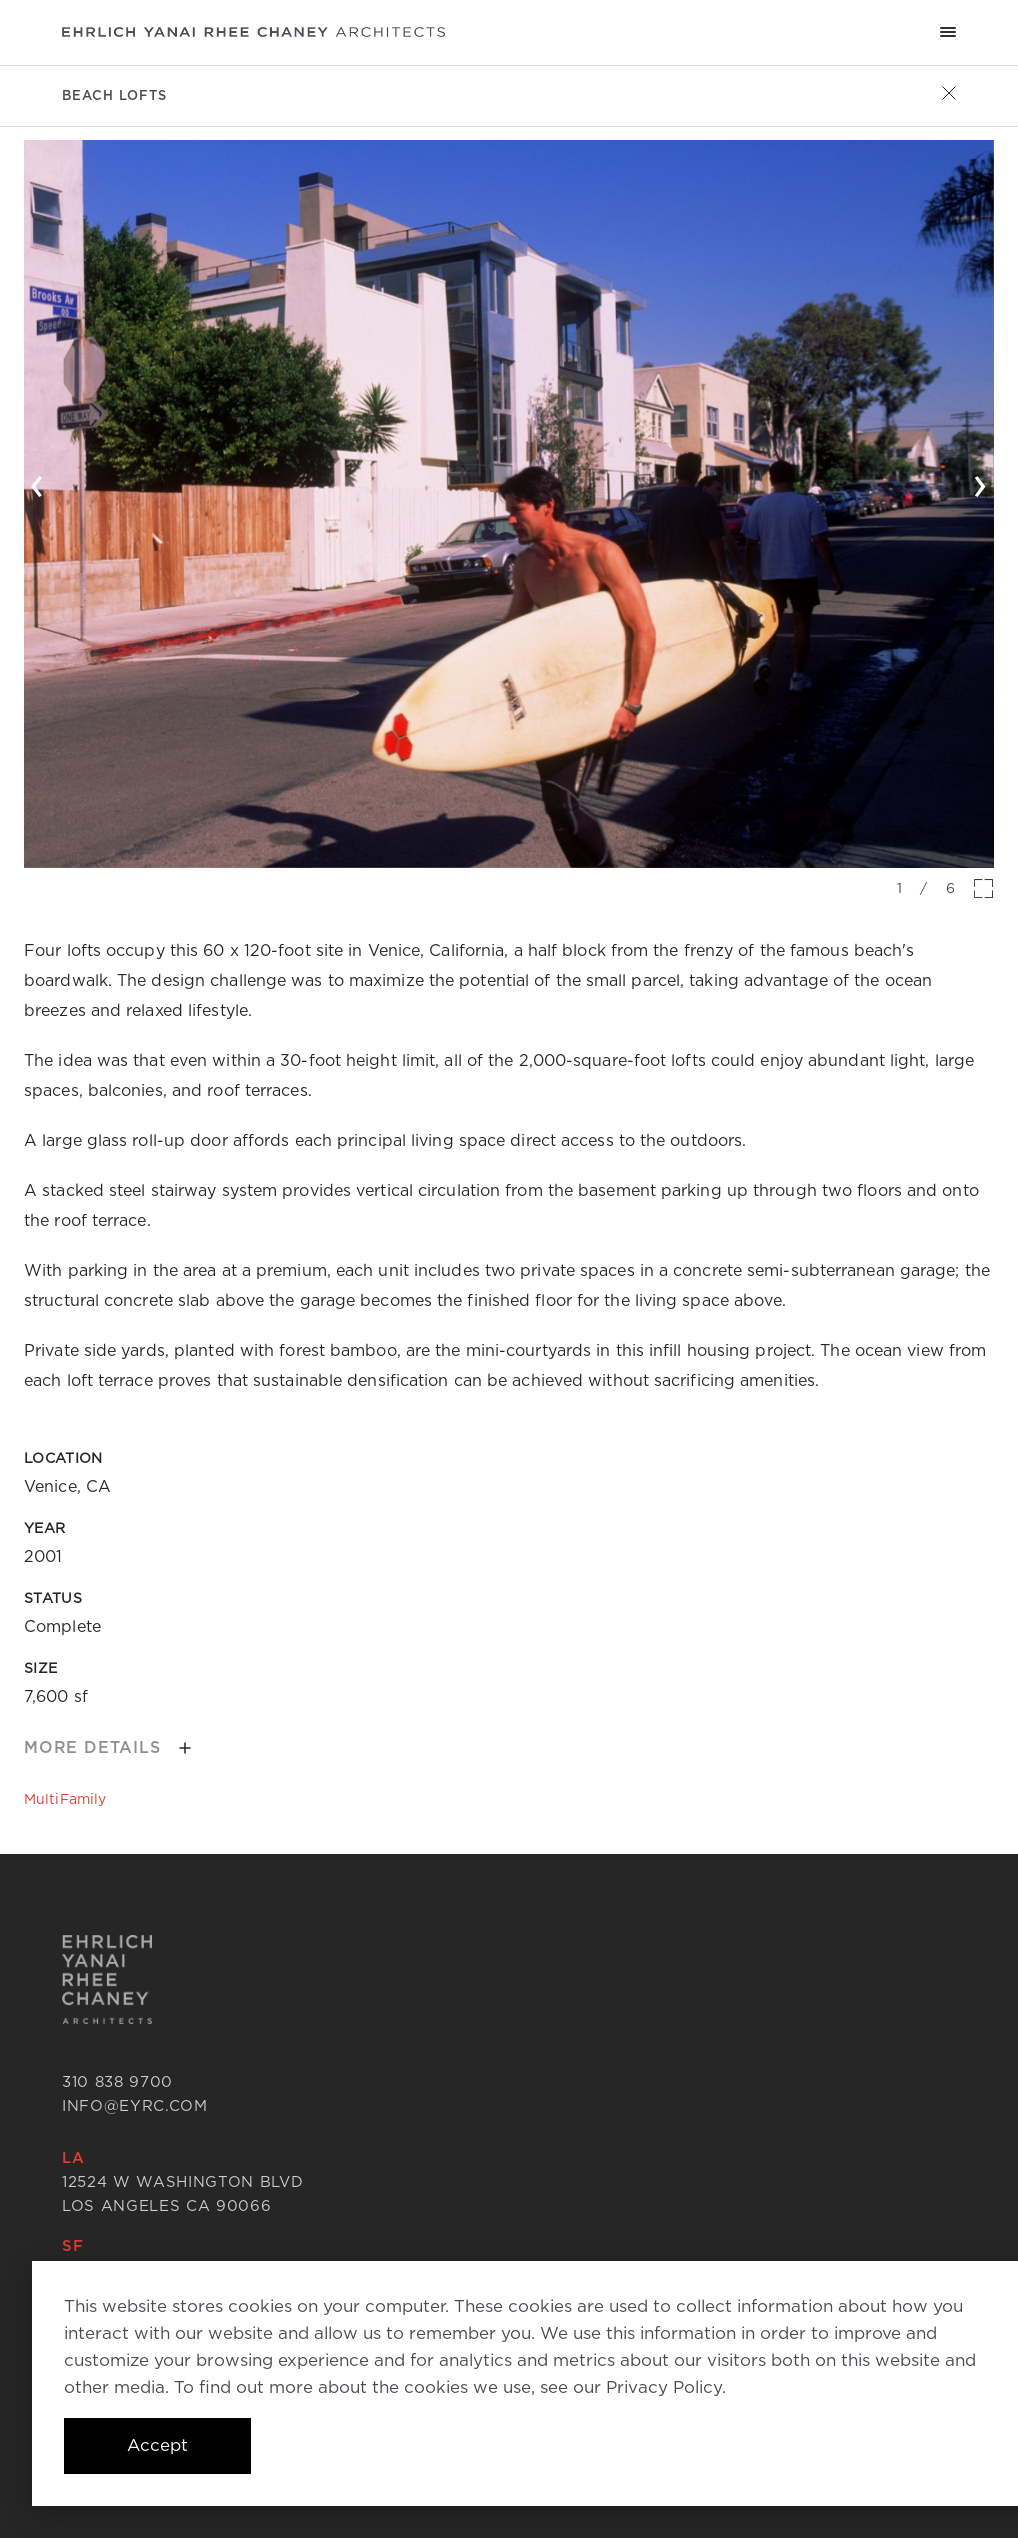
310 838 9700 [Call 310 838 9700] (117, 2082)
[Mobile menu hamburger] (948, 32)
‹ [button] (37, 482)
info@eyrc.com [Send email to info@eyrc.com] (135, 2106)
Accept (157, 2445)
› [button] (980, 482)
